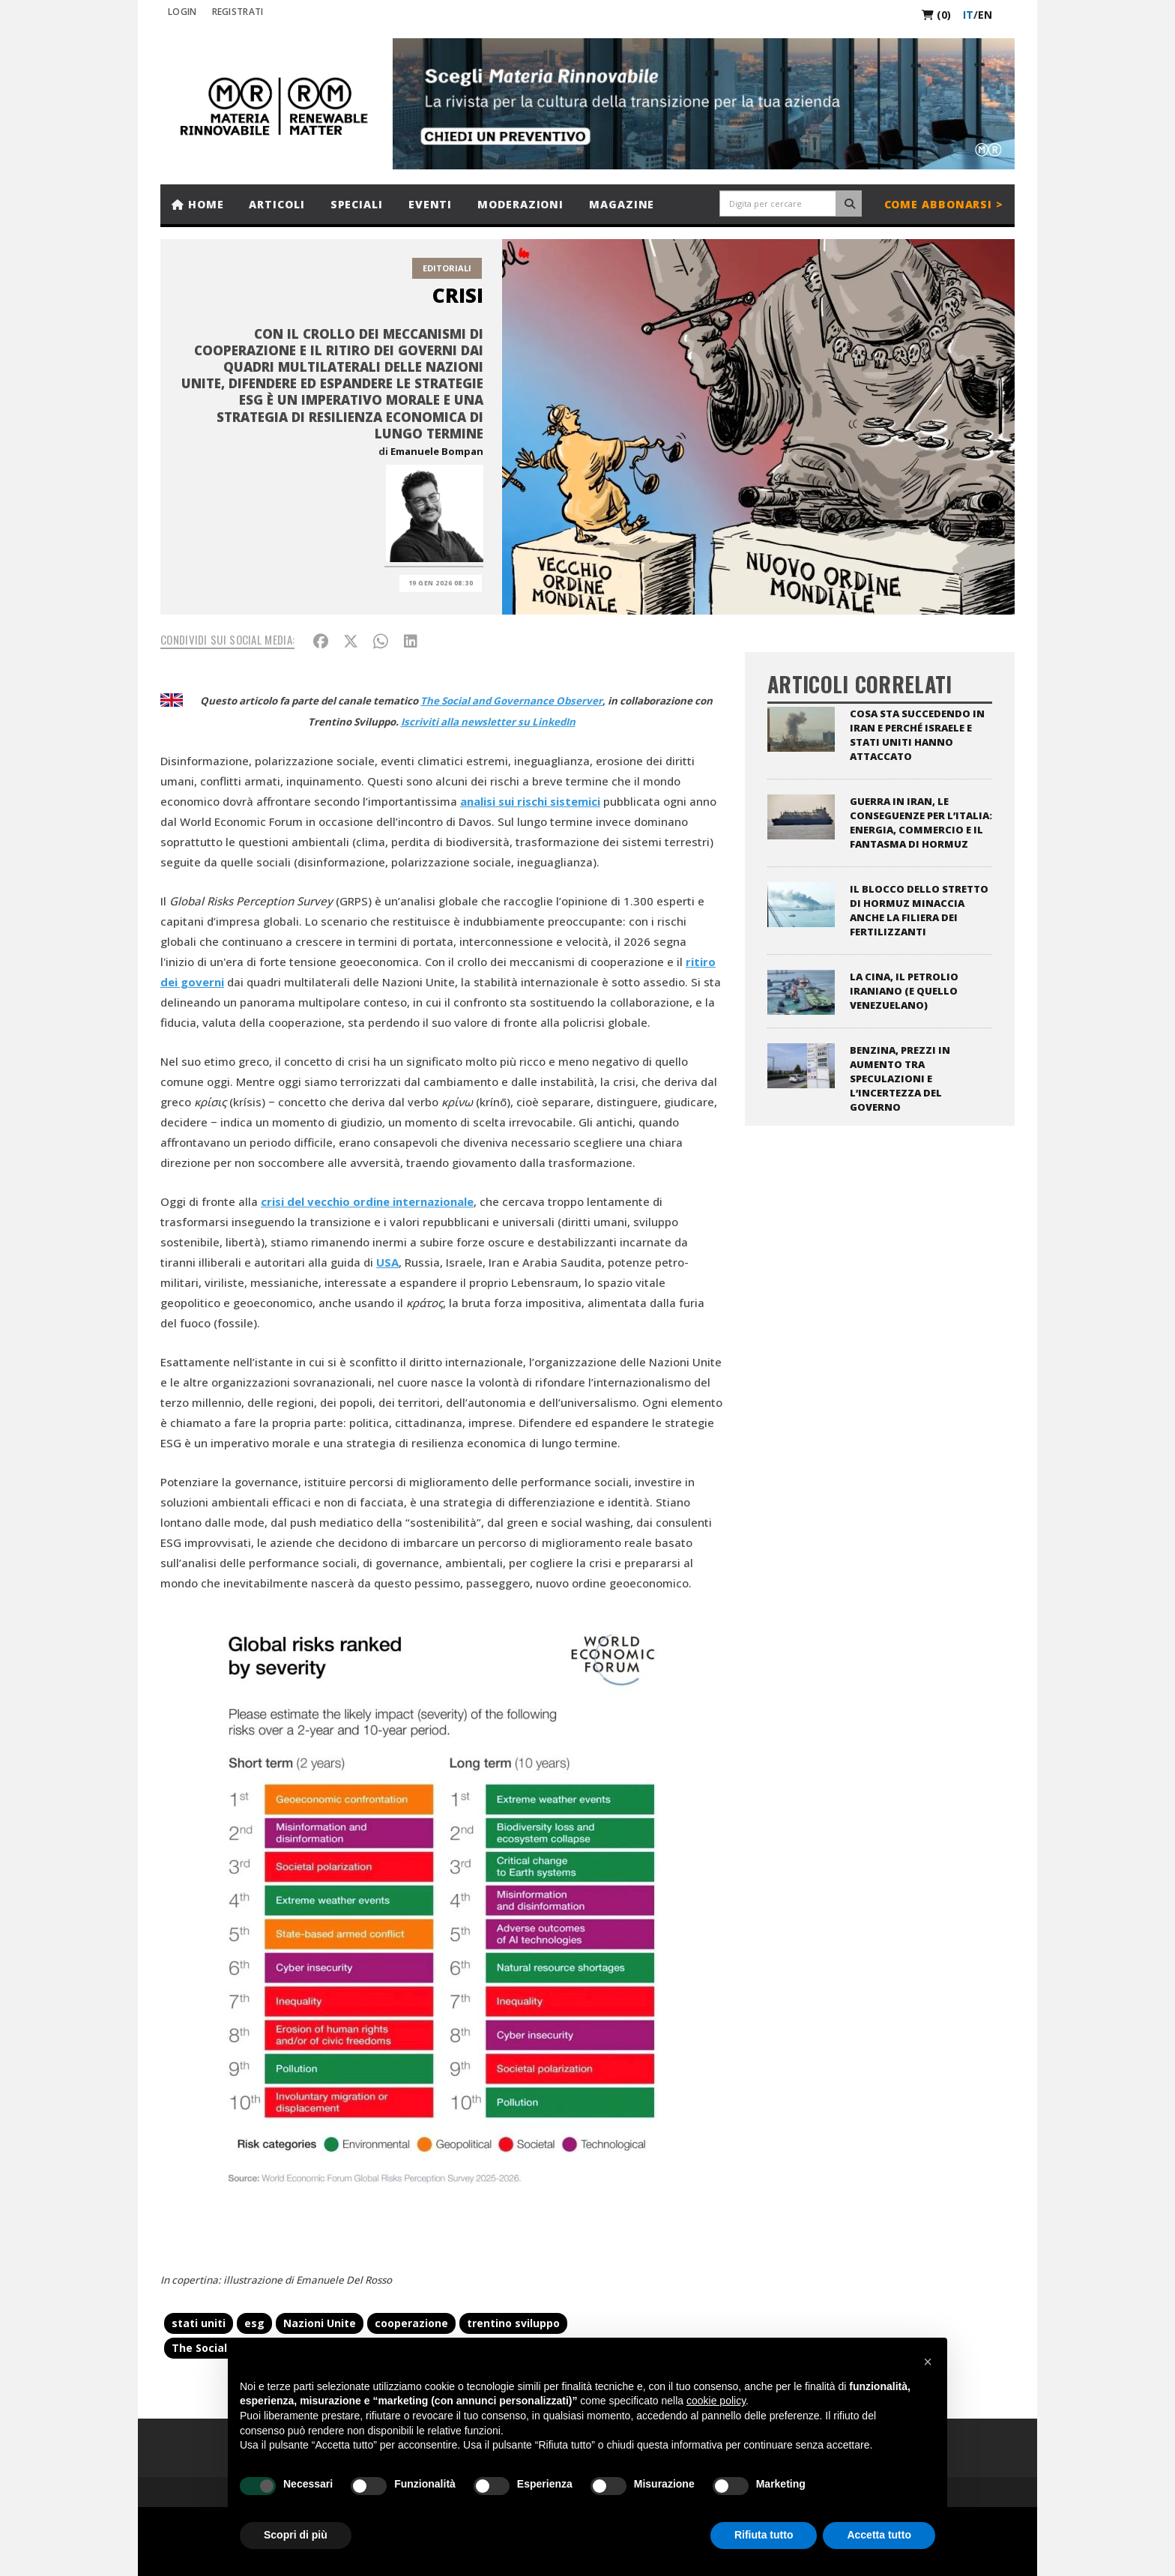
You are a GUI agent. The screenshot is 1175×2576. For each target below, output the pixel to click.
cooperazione (411, 2323)
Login (182, 11)
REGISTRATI (238, 11)
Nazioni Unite (319, 2323)
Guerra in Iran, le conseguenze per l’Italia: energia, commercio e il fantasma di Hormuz (921, 822)
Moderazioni (520, 204)
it (968, 14)
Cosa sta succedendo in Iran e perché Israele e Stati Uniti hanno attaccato (917, 735)
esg (254, 2323)
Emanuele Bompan (436, 451)
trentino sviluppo (513, 2323)
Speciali (356, 204)
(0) (936, 14)
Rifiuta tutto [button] (764, 2535)
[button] (928, 2362)
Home (197, 204)
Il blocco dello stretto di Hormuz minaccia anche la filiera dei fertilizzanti (919, 910)
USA (387, 1262)
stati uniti (199, 2323)
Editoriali (447, 268)
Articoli (276, 204)
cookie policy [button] (716, 2401)
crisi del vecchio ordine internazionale (367, 1201)
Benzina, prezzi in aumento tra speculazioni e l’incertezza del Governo (900, 1078)
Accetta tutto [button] (879, 2535)
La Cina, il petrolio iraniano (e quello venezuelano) (904, 991)
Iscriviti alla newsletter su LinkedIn (488, 722)
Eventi (430, 204)
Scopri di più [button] (295, 2535)
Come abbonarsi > (943, 204)
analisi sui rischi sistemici (530, 801)
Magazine (621, 204)
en (985, 14)
